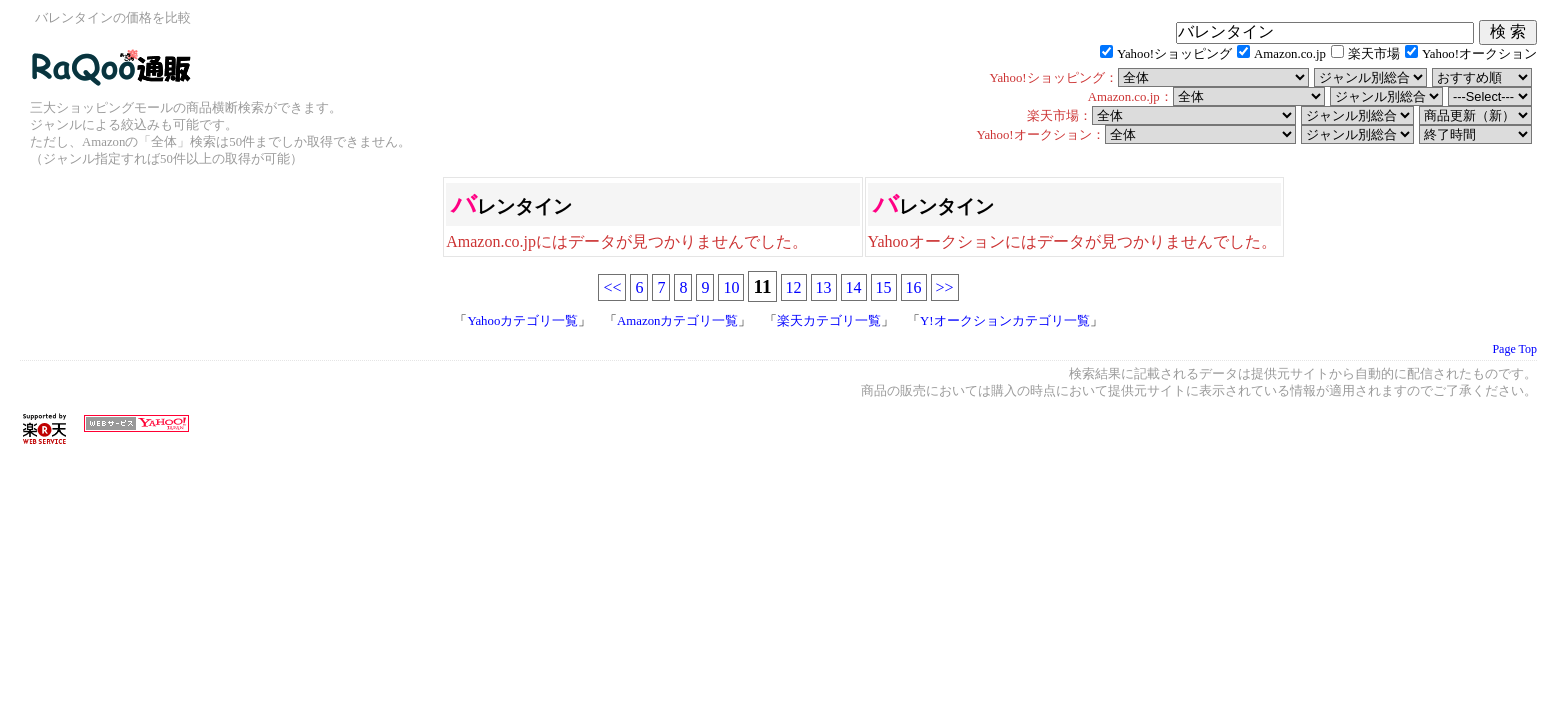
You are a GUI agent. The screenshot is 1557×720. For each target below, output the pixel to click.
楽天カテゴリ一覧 (829, 321)
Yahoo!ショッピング (1174, 54)
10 (731, 287)
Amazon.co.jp (1290, 54)
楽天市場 (1374, 54)
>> (945, 287)
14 (854, 287)
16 (914, 287)
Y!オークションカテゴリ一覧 (1005, 321)
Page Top (1514, 349)
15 (884, 287)
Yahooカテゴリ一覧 (522, 321)
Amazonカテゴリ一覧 (677, 321)
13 (824, 287)
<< (612, 287)
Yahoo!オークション (1479, 54)
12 (794, 287)
